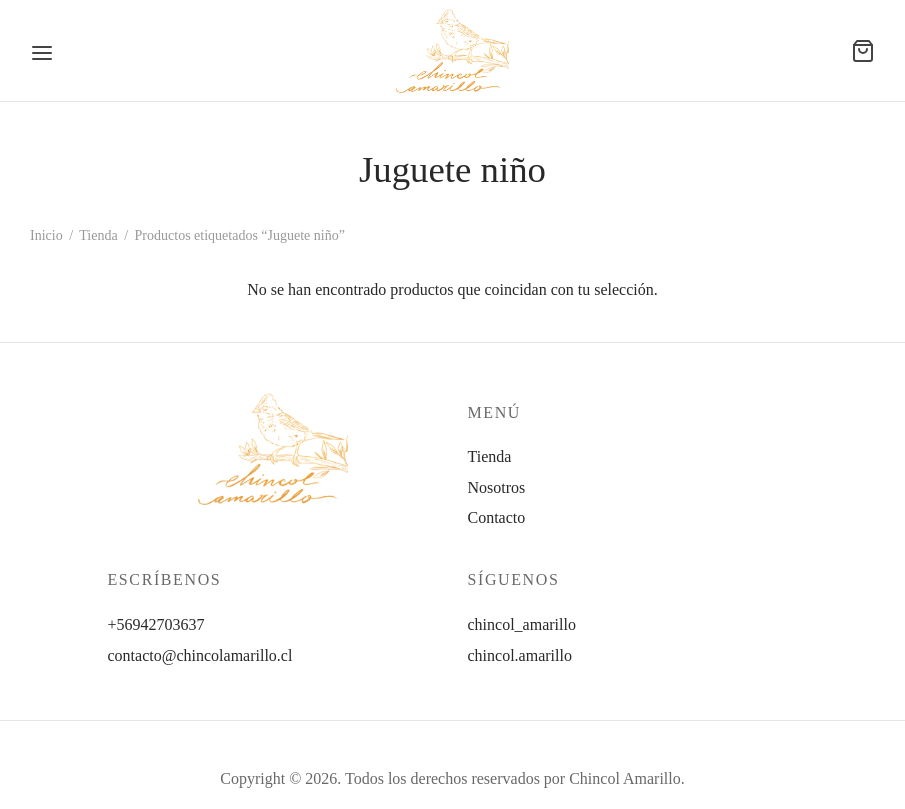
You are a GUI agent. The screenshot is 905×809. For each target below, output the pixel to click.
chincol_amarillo (522, 624)
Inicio (46, 235)
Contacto (497, 517)
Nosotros (497, 487)
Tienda (98, 235)
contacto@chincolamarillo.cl (200, 655)
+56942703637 (156, 624)
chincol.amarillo (520, 655)
